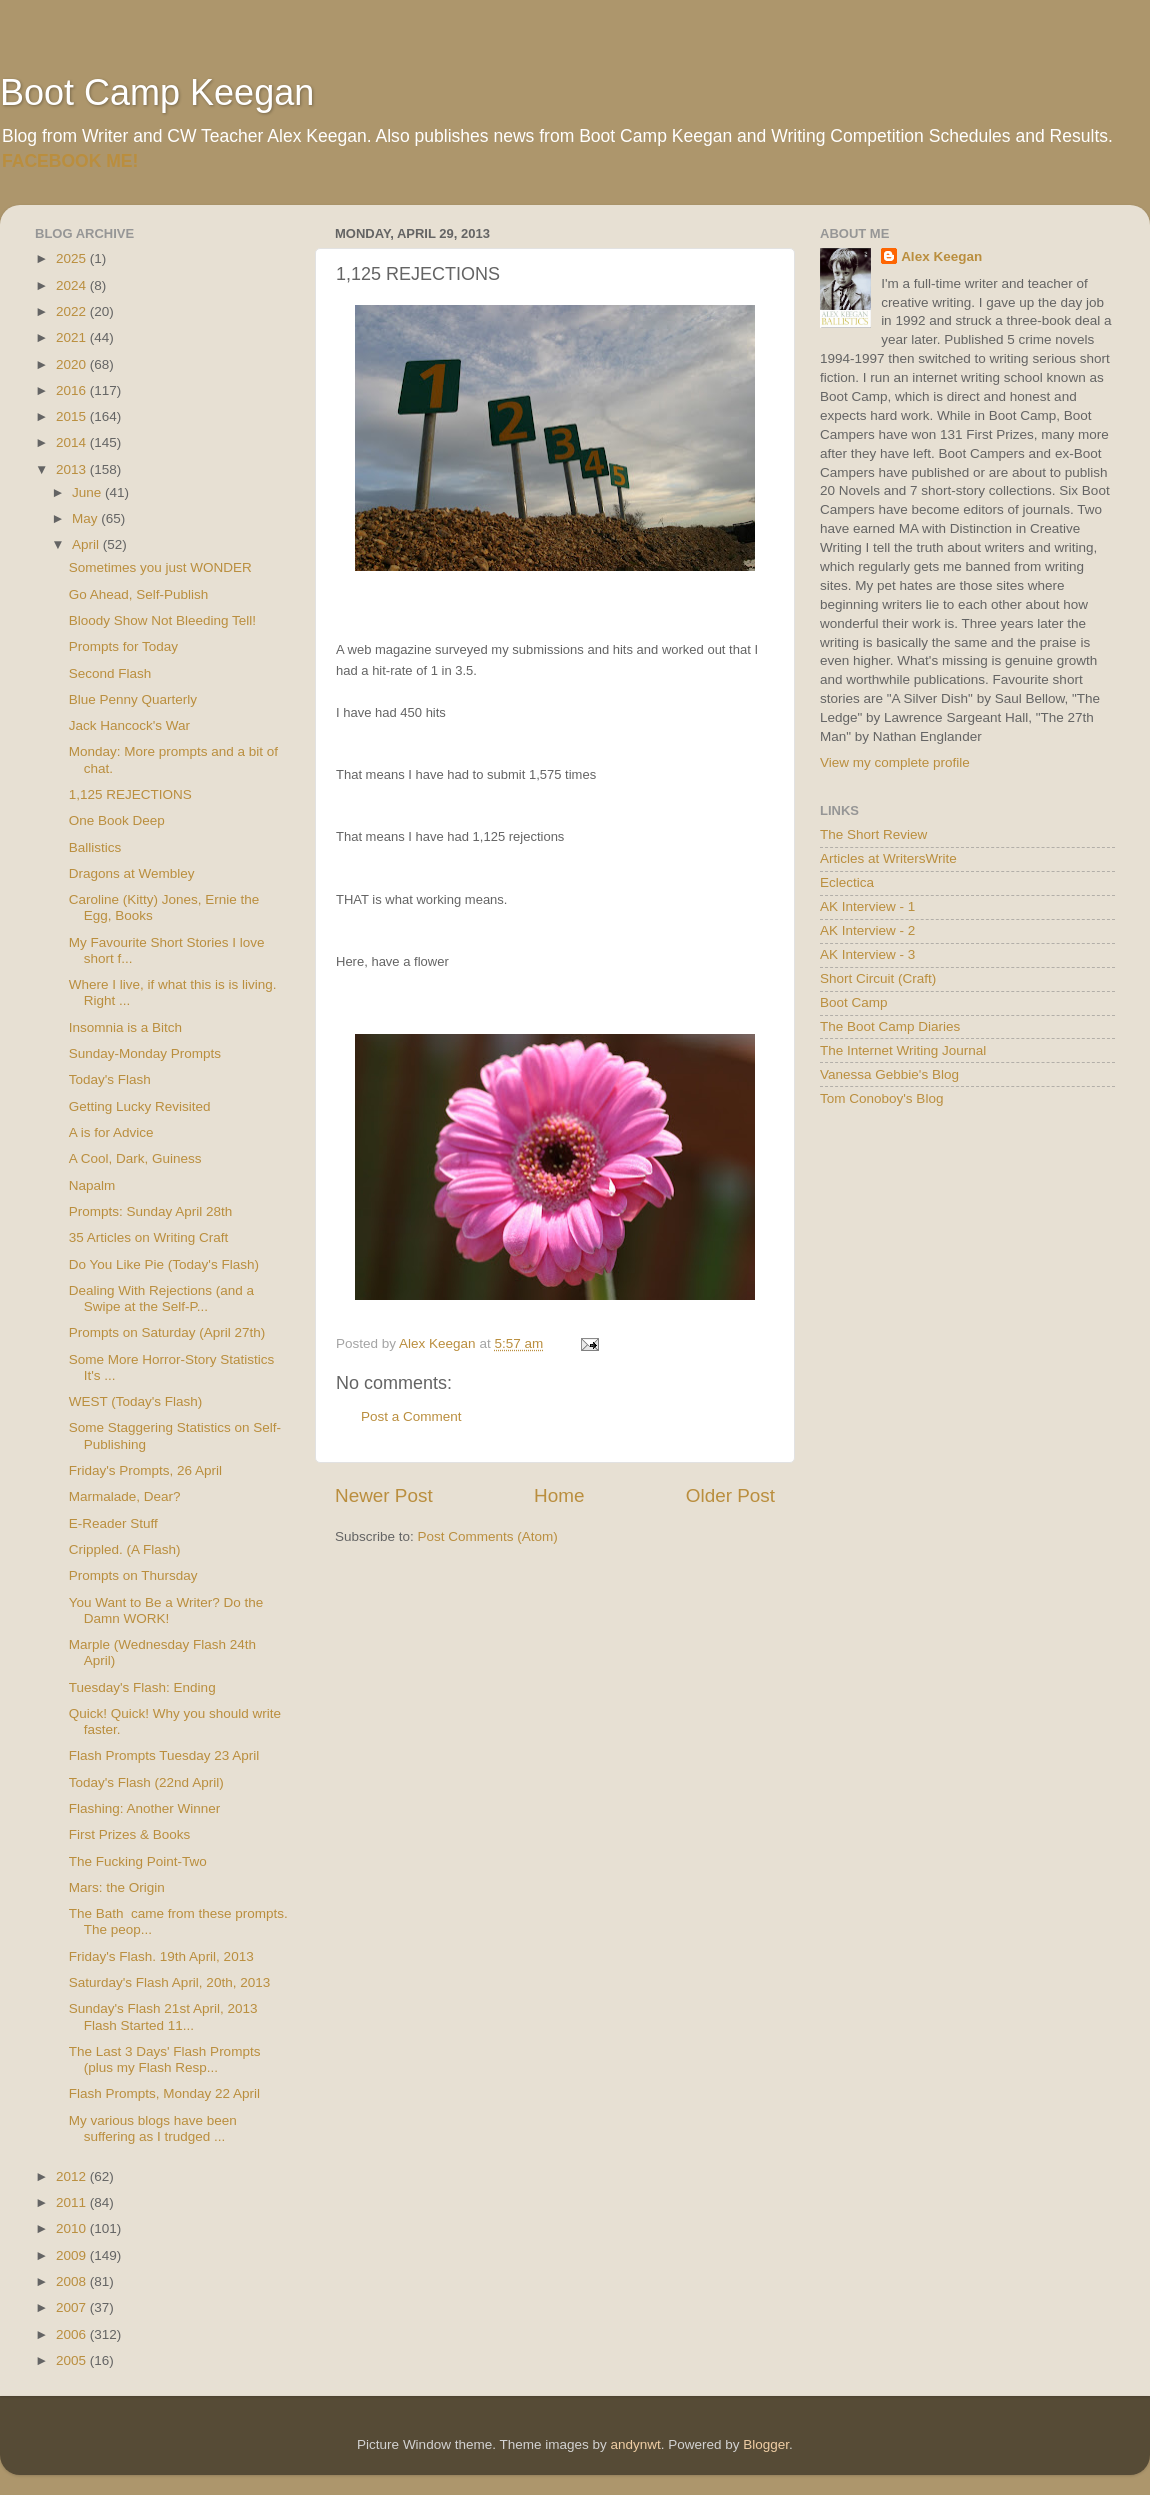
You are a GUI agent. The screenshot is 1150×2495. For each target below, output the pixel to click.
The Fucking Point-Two (138, 1861)
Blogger (766, 2444)
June (88, 492)
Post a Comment (411, 1416)
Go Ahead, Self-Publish (139, 594)
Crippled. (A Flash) (125, 1549)
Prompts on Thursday (133, 1575)
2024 (73, 285)
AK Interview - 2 (867, 930)
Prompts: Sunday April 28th (151, 1211)
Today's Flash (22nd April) (146, 1782)
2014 (73, 442)
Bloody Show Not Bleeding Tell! (162, 620)
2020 (73, 364)
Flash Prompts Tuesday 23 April (164, 1755)
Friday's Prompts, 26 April (145, 1470)
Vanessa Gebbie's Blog (889, 1074)
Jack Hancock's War (129, 725)
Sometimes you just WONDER (160, 567)
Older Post (730, 1495)
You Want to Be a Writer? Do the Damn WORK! (166, 1610)
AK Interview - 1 (867, 906)
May (86, 518)
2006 (73, 2334)
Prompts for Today (123, 646)
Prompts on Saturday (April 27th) (167, 1332)
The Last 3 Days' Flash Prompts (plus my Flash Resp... (165, 2059)
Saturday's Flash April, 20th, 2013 (169, 1982)
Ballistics (95, 847)
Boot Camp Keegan (157, 92)
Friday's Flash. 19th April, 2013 (161, 1956)
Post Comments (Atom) (488, 1536)
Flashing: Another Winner (145, 1808)
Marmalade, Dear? (125, 1496)
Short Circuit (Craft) (878, 978)
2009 (73, 2255)
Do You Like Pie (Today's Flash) (164, 1264)
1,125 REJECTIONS (130, 794)
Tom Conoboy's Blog (881, 1098)
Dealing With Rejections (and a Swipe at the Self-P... (161, 1298)
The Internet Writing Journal (903, 1050)
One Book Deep (117, 820)
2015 (73, 416)
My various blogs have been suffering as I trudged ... (153, 2128)
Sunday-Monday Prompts (145, 1053)
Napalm (92, 1185)
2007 (73, 2307)
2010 (73, 2228)
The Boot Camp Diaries (890, 1026)
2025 (73, 258)
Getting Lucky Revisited (140, 1106)
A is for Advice (111, 1132)
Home (559, 1495)
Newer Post (384, 1495)
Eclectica (847, 882)
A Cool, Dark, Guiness (135, 1158)
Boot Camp (854, 1002)
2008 (73, 2281)
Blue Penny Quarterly (133, 699)
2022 (73, 311)
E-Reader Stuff (113, 1523)
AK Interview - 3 (867, 954)
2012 (73, 2176)
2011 (73, 2202)
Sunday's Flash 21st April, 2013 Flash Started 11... (163, 2016)
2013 (73, 469)
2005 (73, 2360)
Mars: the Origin (117, 1887)
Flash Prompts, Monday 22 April (164, 2093)
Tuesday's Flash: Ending (142, 1687)
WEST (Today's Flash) (136, 1401)
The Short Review (873, 834)
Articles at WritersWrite (888, 858)
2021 (73, 337)
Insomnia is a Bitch (125, 1027)
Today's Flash (110, 1079)
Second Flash (110, 673)
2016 (73, 390)
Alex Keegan (941, 256)
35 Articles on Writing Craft (149, 1237)
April (87, 544)
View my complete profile (895, 762)
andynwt (635, 2444)
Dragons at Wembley (132, 873)
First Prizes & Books (130, 1834)
